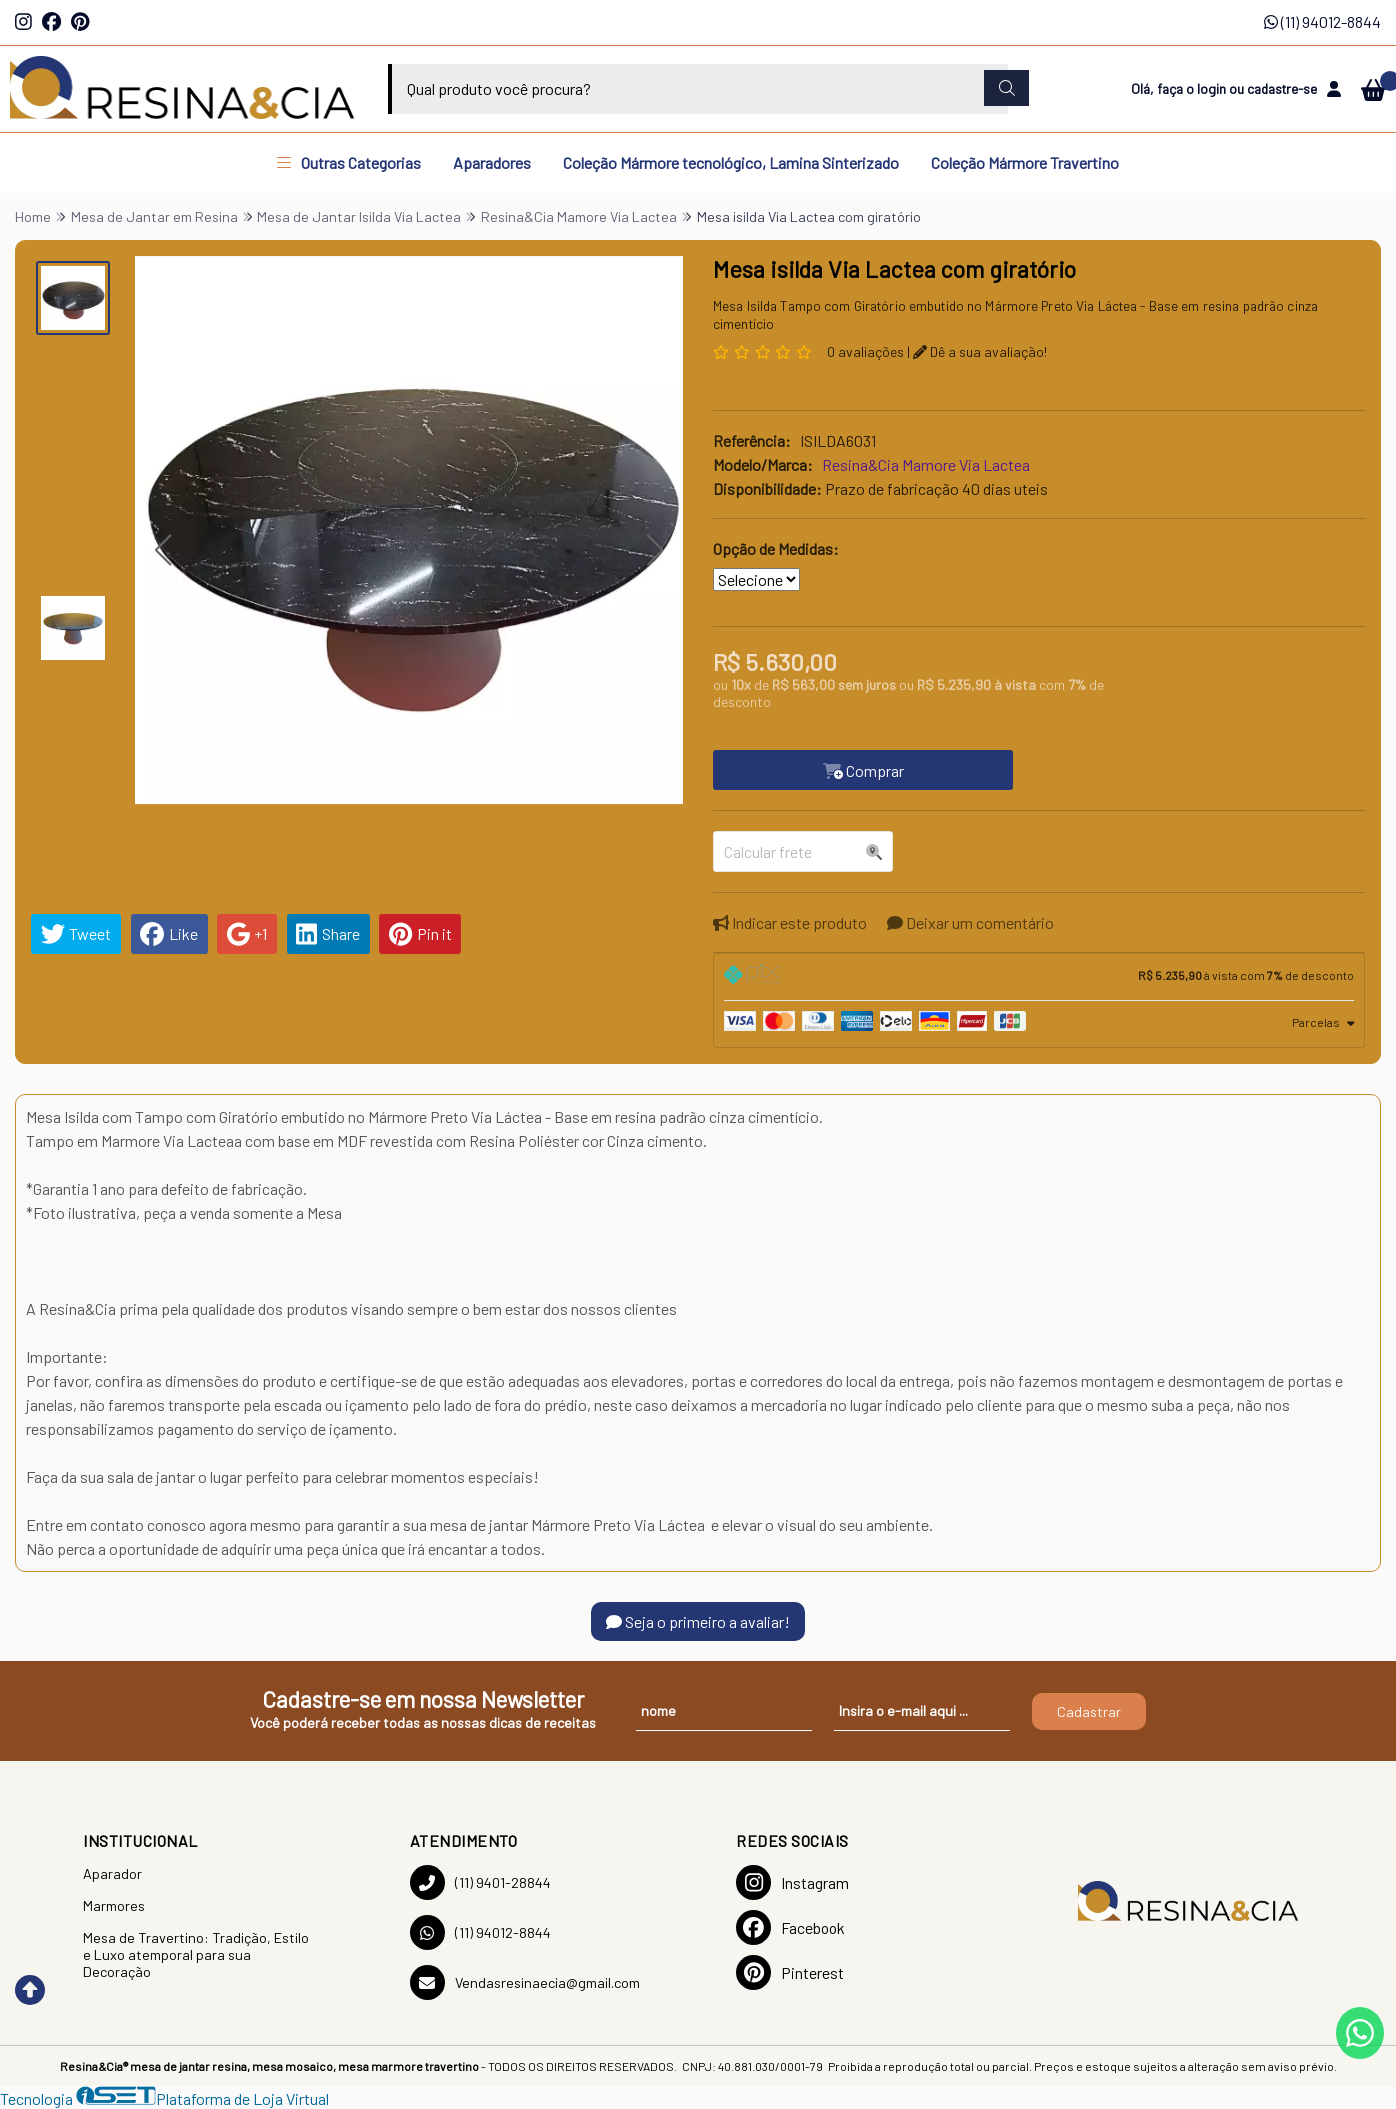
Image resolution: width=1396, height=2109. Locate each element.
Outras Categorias (349, 162)
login (1213, 88)
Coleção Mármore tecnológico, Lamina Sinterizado (731, 162)
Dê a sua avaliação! (980, 351)
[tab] (1039, 977)
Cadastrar (1089, 1711)
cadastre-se (1282, 88)
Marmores (114, 1905)
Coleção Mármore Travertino (1025, 162)
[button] (162, 550)
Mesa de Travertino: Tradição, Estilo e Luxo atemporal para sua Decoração (196, 1954)
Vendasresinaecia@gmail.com (525, 1982)
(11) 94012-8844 (1322, 21)
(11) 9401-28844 (480, 1882)
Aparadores (492, 162)
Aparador (112, 1873)
